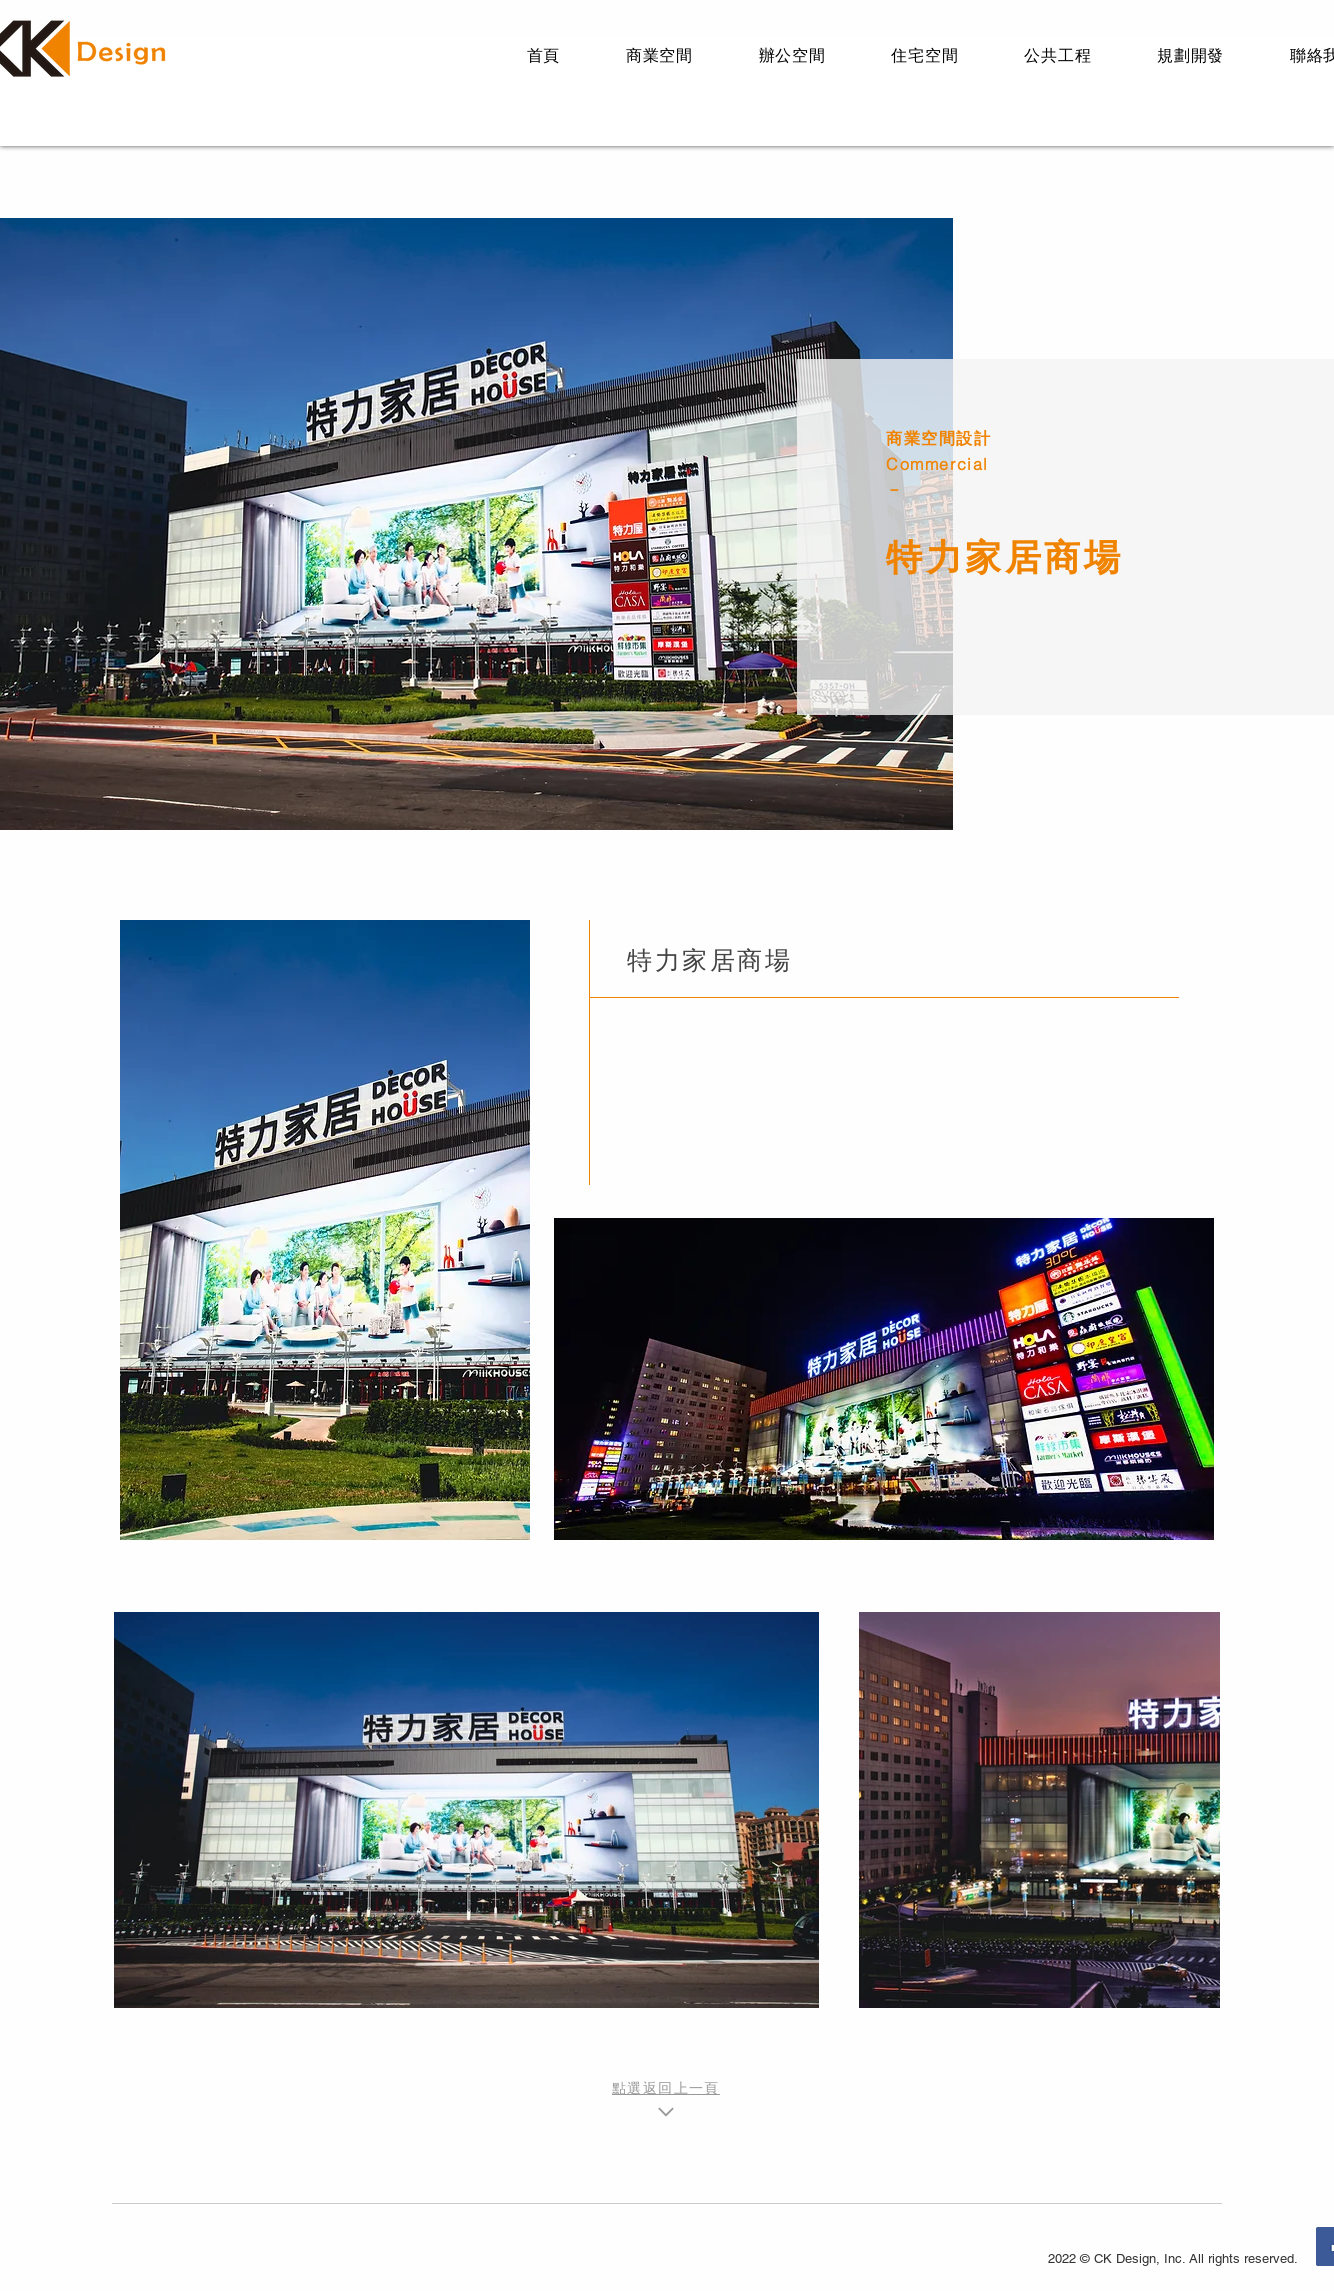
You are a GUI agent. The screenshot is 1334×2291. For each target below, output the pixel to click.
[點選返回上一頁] (666, 2101)
